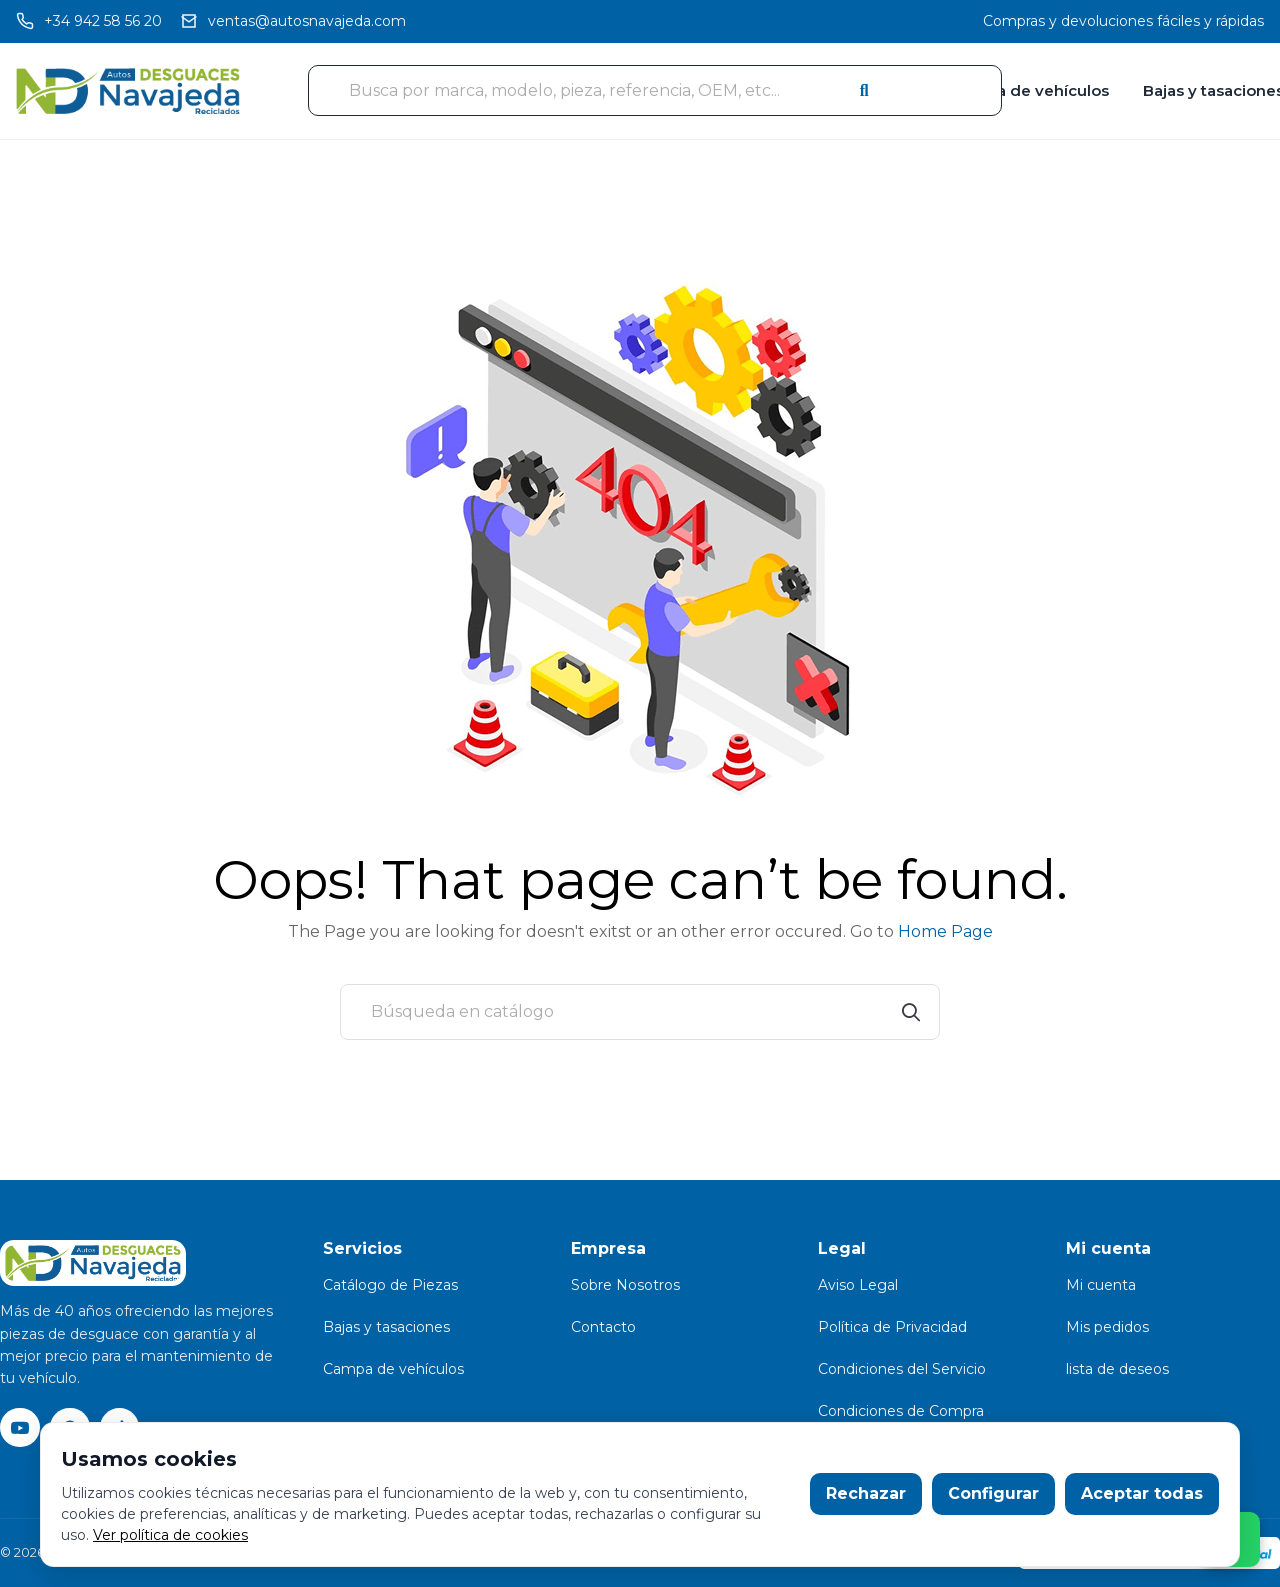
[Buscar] (640, 1012)
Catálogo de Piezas (390, 1285)
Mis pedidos (1107, 1327)
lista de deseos (1117, 1369)
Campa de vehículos (1030, 90)
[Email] (293, 21)
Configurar (993, 1493)
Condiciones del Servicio (902, 1369)
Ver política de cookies (170, 1535)
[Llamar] (89, 21)
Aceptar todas (1142, 1493)
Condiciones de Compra (901, 1411)
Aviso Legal (858, 1285)
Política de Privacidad (892, 1327)
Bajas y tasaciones (386, 1327)
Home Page (945, 931)
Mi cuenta (1101, 1285)
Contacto (603, 1327)
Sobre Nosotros (625, 1285)
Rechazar (866, 1493)
